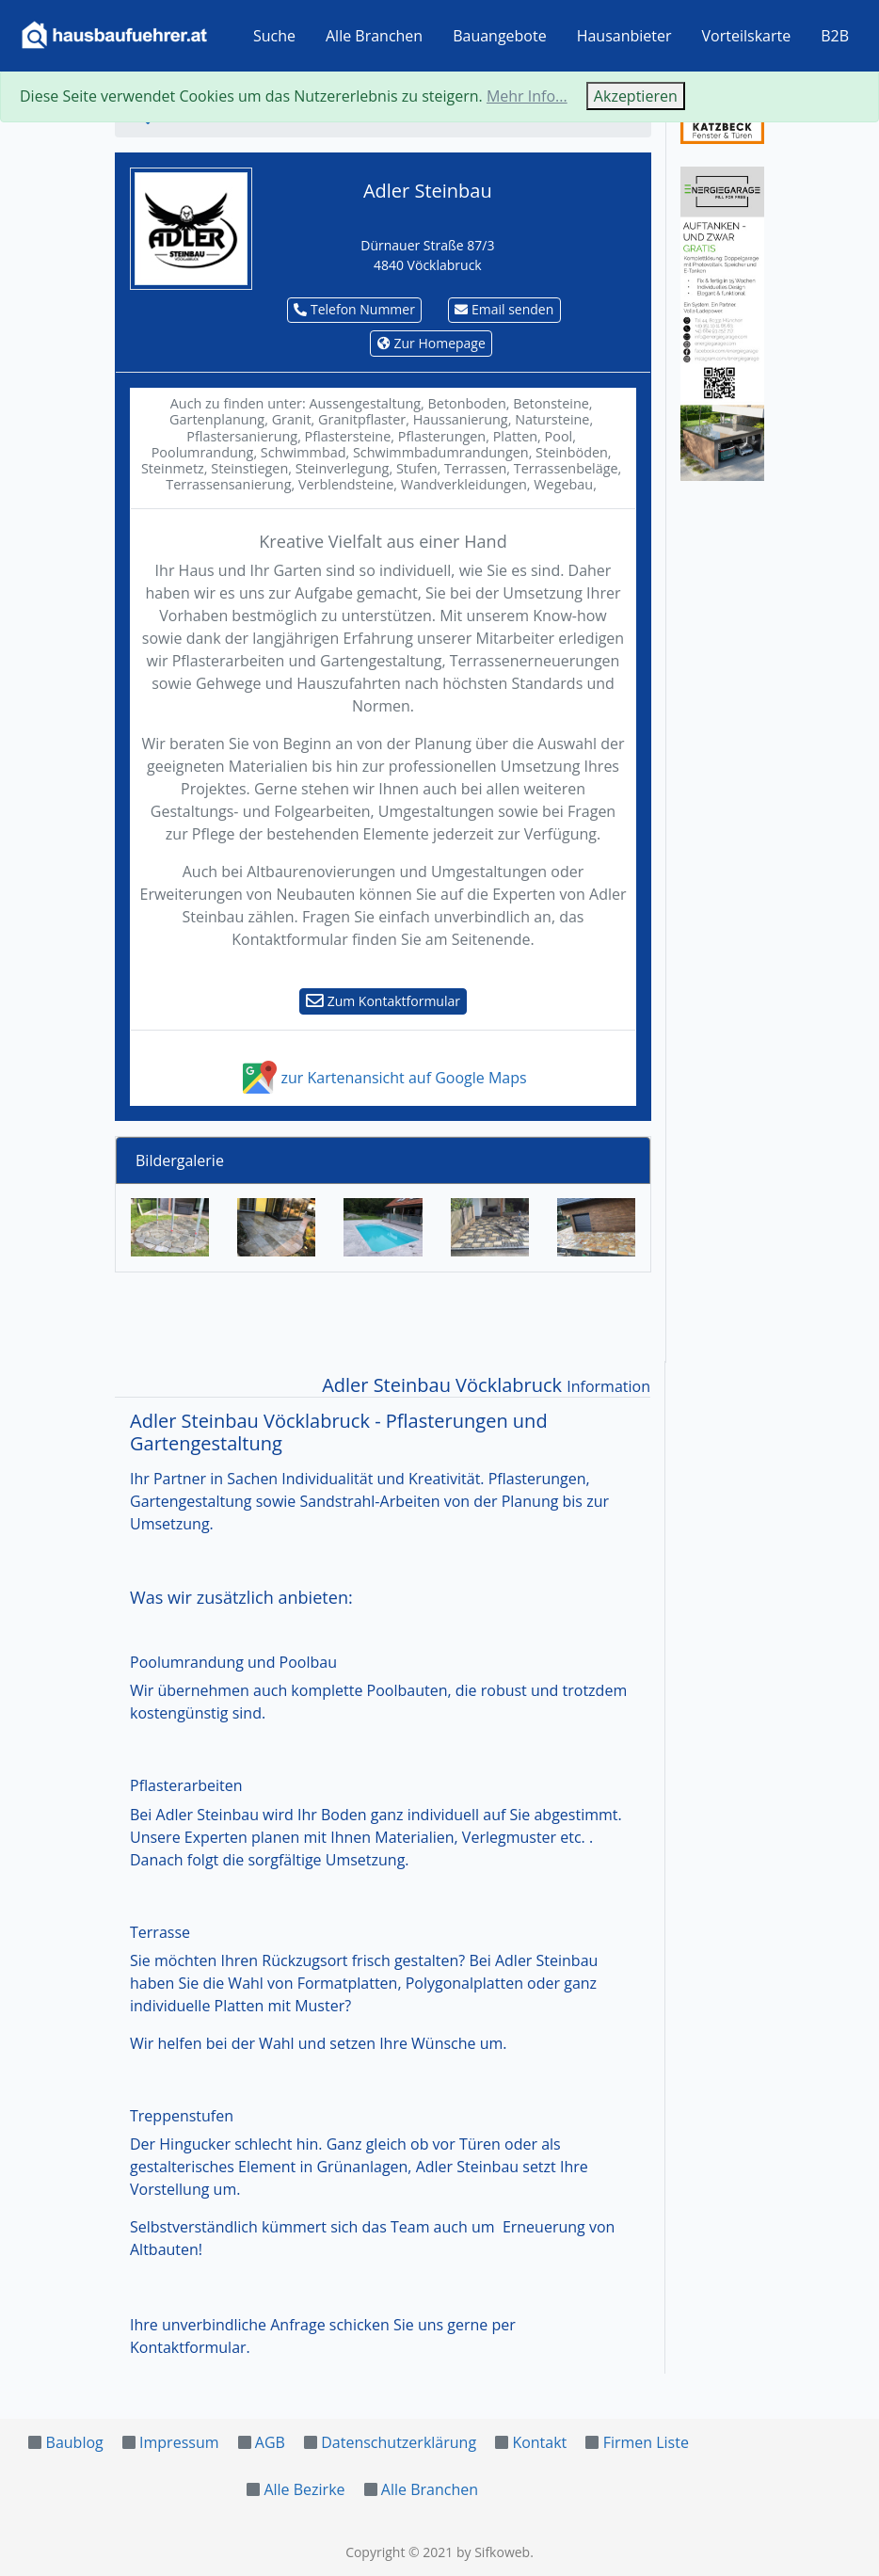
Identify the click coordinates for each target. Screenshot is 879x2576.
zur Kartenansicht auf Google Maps (382, 1077)
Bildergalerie (180, 1160)
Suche (274, 35)
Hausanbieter (624, 35)
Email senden (504, 309)
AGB (270, 2442)
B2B (835, 35)
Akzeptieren (636, 96)
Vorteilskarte (746, 35)
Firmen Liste (646, 2442)
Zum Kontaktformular (383, 1001)
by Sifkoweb (493, 2552)
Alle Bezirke (304, 2489)
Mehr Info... (527, 96)
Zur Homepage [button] (431, 343)
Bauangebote (500, 35)
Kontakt (539, 2442)
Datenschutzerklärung (398, 2442)
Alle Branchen (374, 35)
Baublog (75, 2442)
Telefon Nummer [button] (354, 309)
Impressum (178, 2442)
